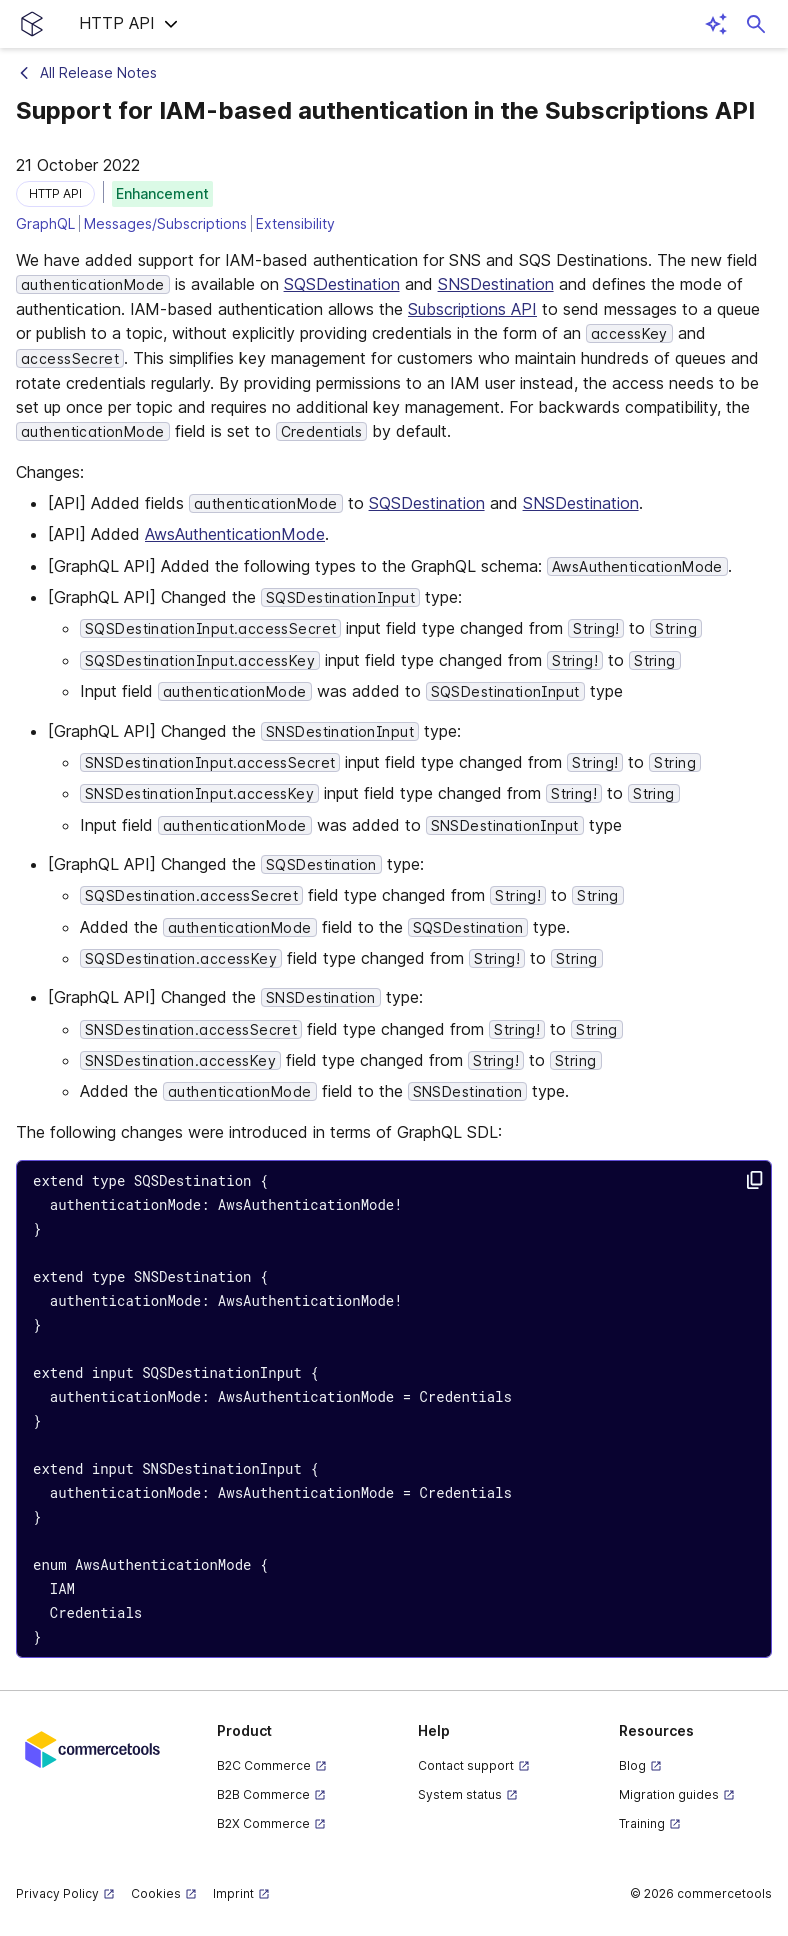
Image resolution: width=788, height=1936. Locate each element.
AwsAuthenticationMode (235, 534)
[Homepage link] (32, 24)
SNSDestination (496, 284)
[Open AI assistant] (716, 24)
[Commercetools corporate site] (92, 1748)
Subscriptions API (472, 309)
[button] (129, 24)
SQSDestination (342, 284)
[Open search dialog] (756, 24)
